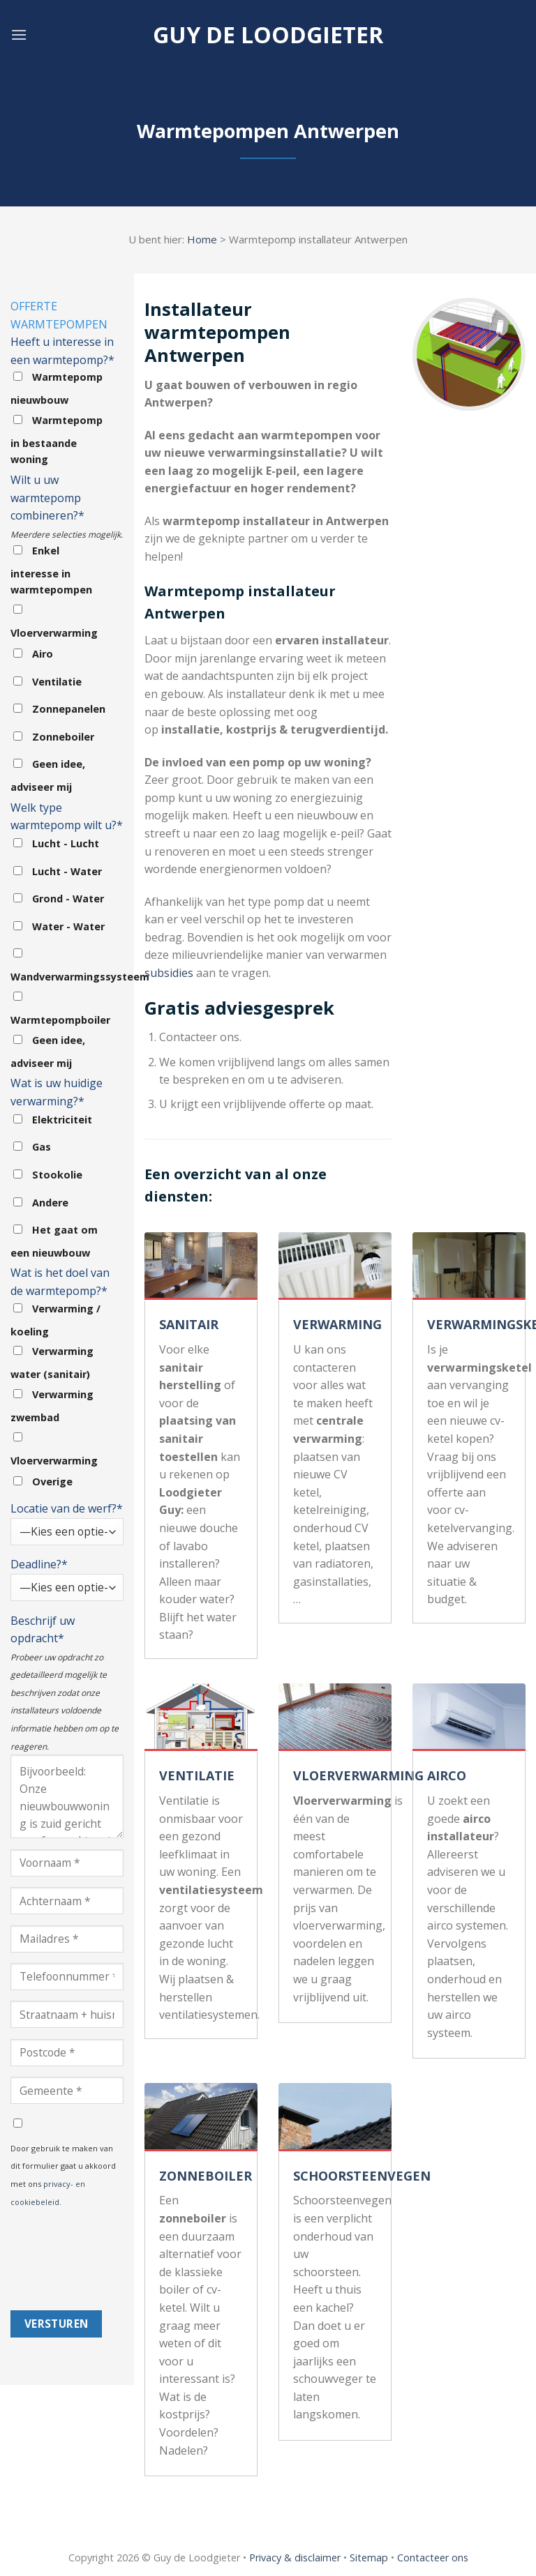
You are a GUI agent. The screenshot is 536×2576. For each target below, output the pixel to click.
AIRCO (446, 1775)
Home (202, 239)
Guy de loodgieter (268, 35)
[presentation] (67, 2260)
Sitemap (369, 2557)
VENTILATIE (196, 1775)
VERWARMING (337, 1324)
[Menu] (18, 34)
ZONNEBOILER (205, 2175)
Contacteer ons (432, 2557)
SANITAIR (188, 1324)
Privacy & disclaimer (295, 2557)
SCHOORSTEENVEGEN (362, 2175)
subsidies (168, 972)
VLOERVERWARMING (358, 1775)
